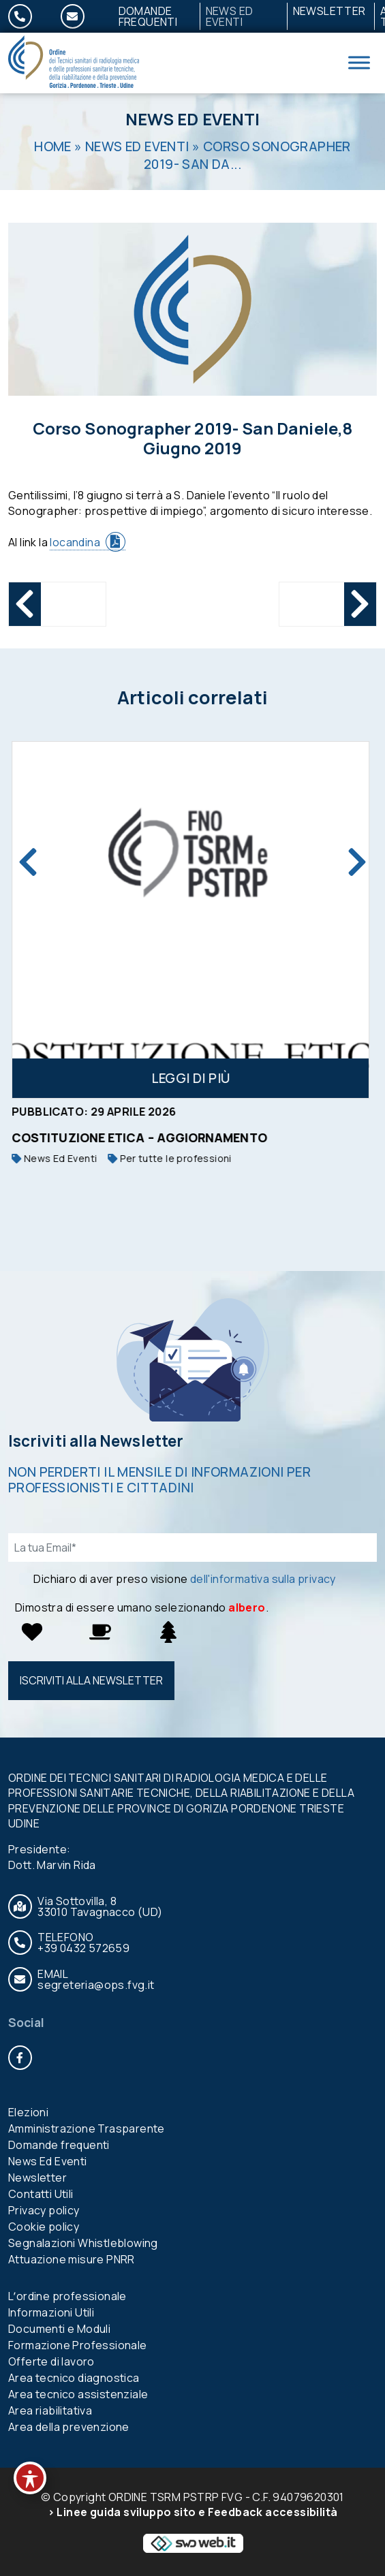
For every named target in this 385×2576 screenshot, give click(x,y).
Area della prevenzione (68, 2426)
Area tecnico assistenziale (78, 2394)
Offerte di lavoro (51, 2361)
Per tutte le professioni (171, 1158)
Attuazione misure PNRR (71, 2259)
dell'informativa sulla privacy (263, 1578)
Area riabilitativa (50, 2410)
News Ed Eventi (229, 16)
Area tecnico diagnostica (74, 2377)
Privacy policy (44, 2210)
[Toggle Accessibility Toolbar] (30, 2478)
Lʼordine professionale (67, 2296)
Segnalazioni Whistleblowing (83, 2242)
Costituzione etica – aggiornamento (141, 1137)
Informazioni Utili (51, 2312)
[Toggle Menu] (359, 63)
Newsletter (329, 10)
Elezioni (28, 2112)
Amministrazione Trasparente (86, 2128)
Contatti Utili (41, 2193)
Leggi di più (192, 1078)
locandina (75, 542)
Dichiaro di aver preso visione (184, 1578)
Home (53, 146)
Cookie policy (43, 2226)
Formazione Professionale (77, 2345)
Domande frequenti (148, 16)
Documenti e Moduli (59, 2328)
